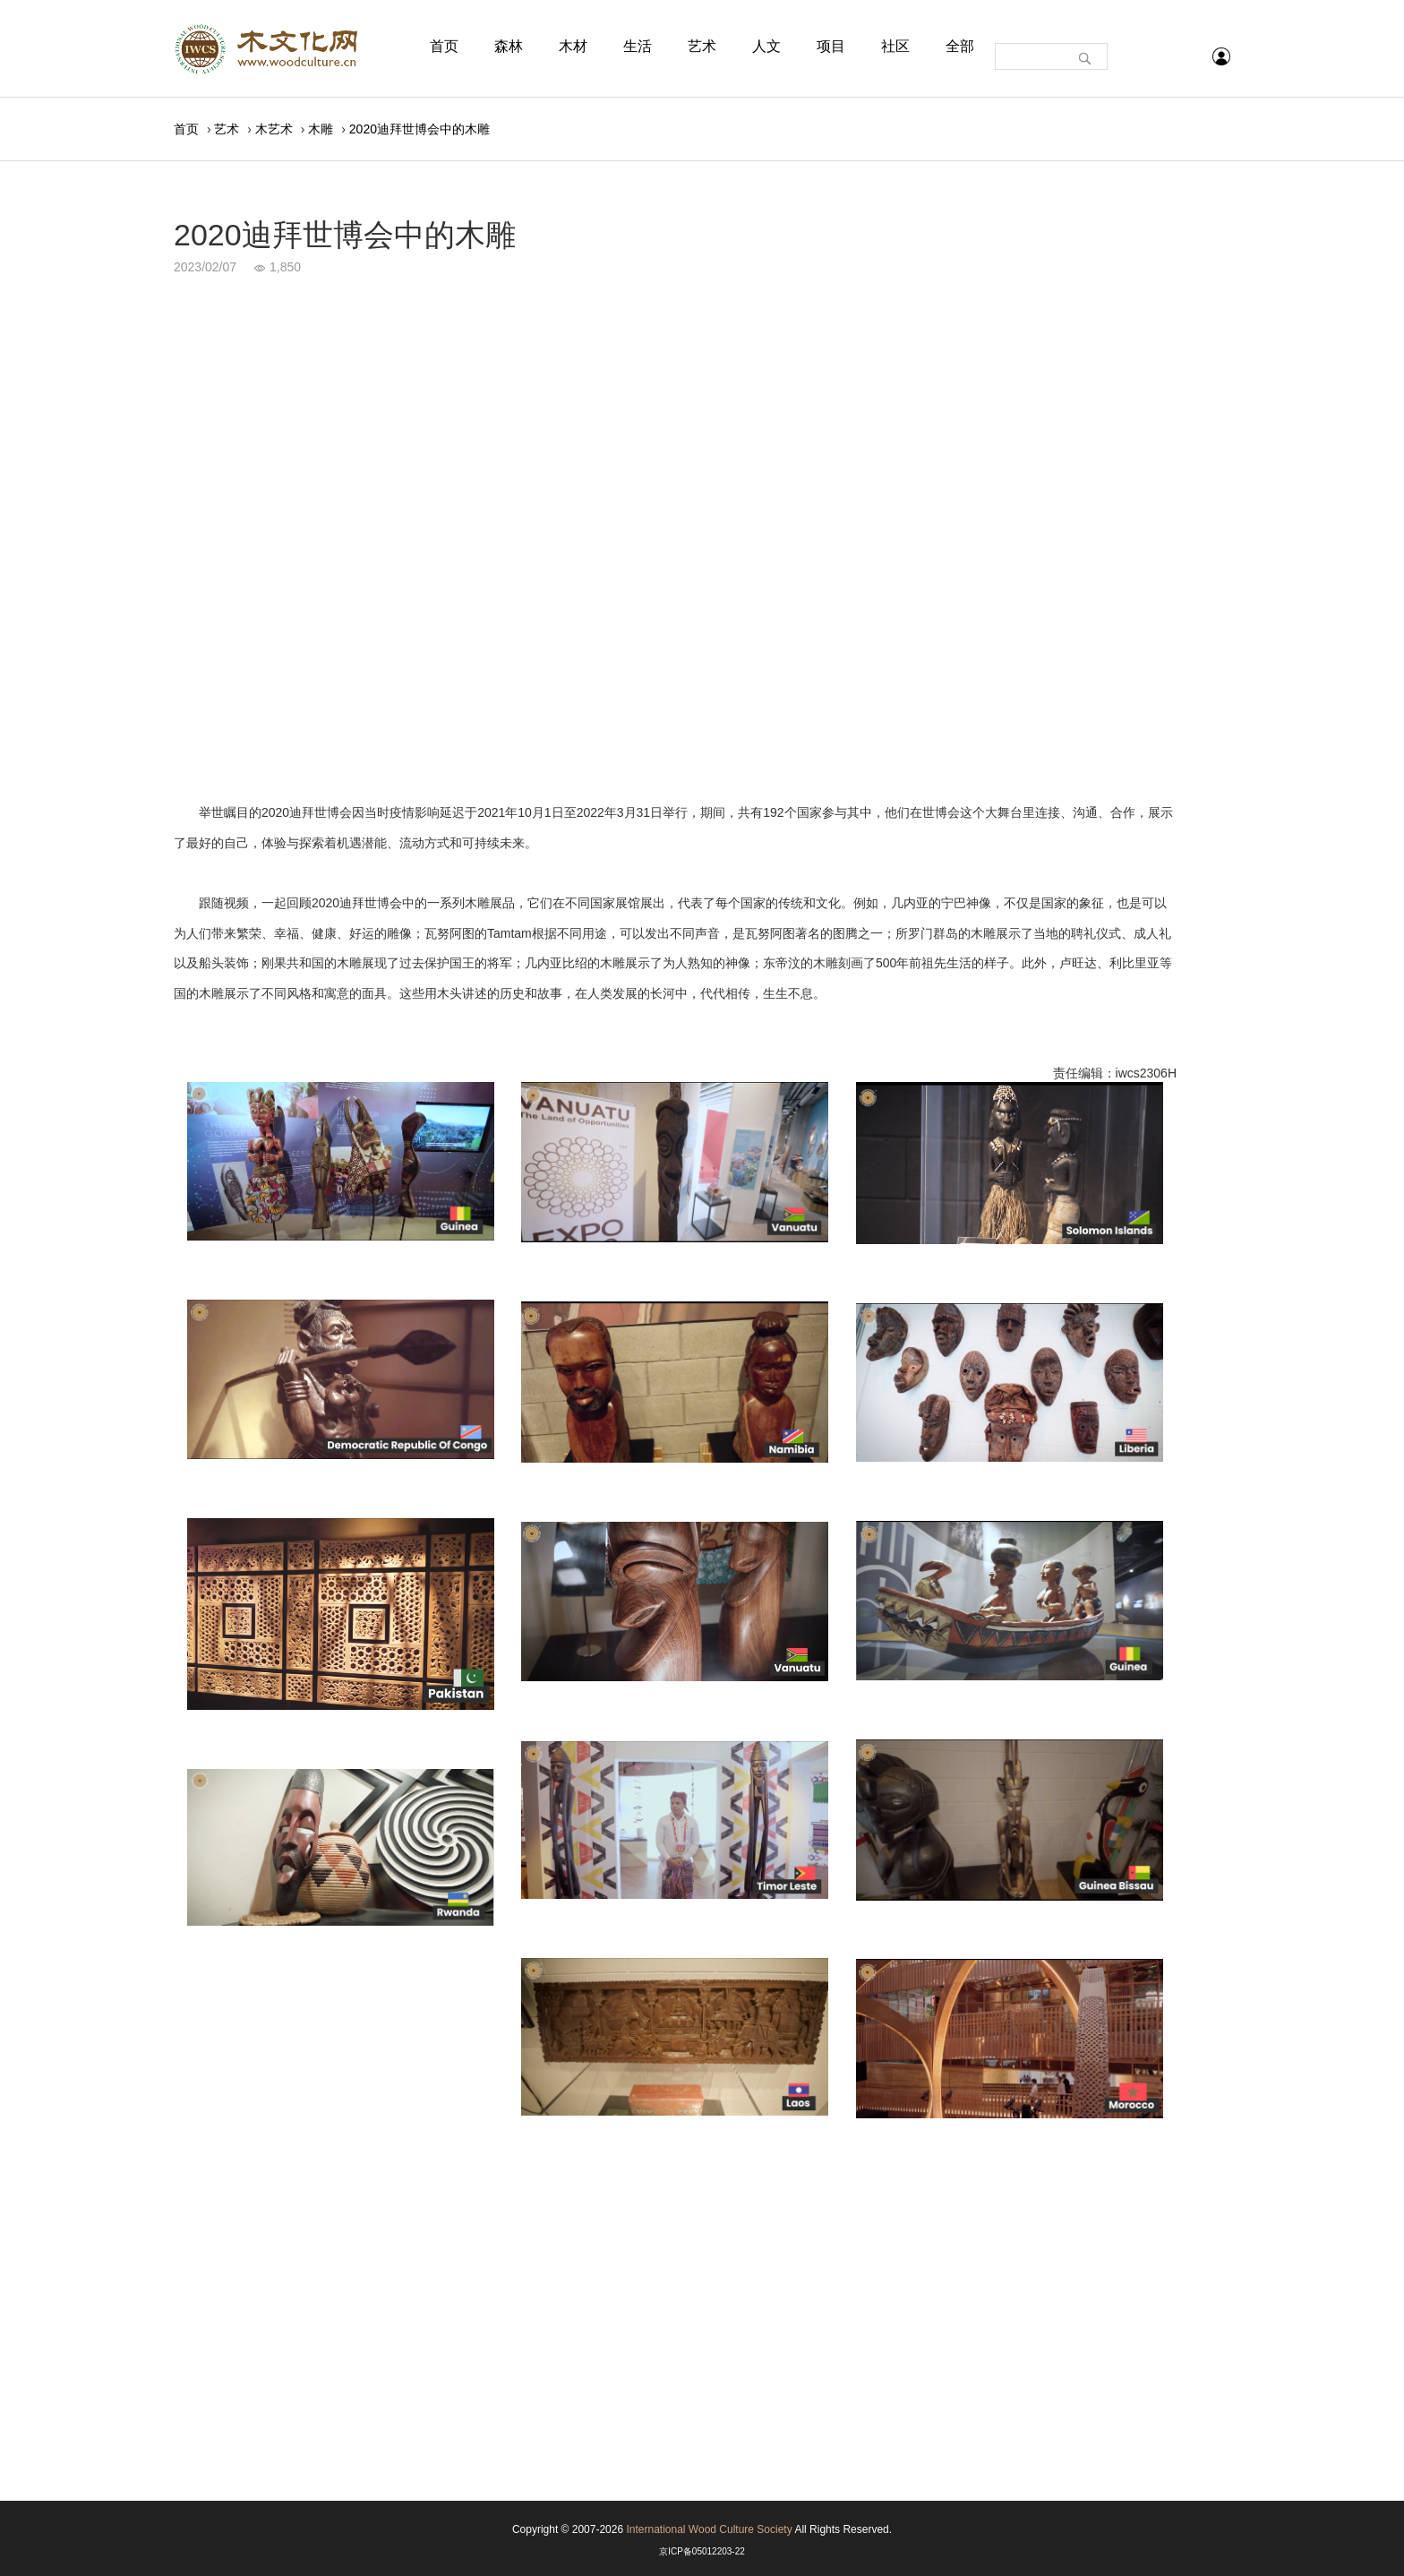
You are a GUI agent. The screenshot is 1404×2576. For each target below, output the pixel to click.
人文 (766, 46)
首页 (444, 46)
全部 (960, 46)
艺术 (702, 46)
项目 (831, 46)
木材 (573, 46)
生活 (637, 46)
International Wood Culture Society (709, 2529)
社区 (895, 46)
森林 (508, 46)
